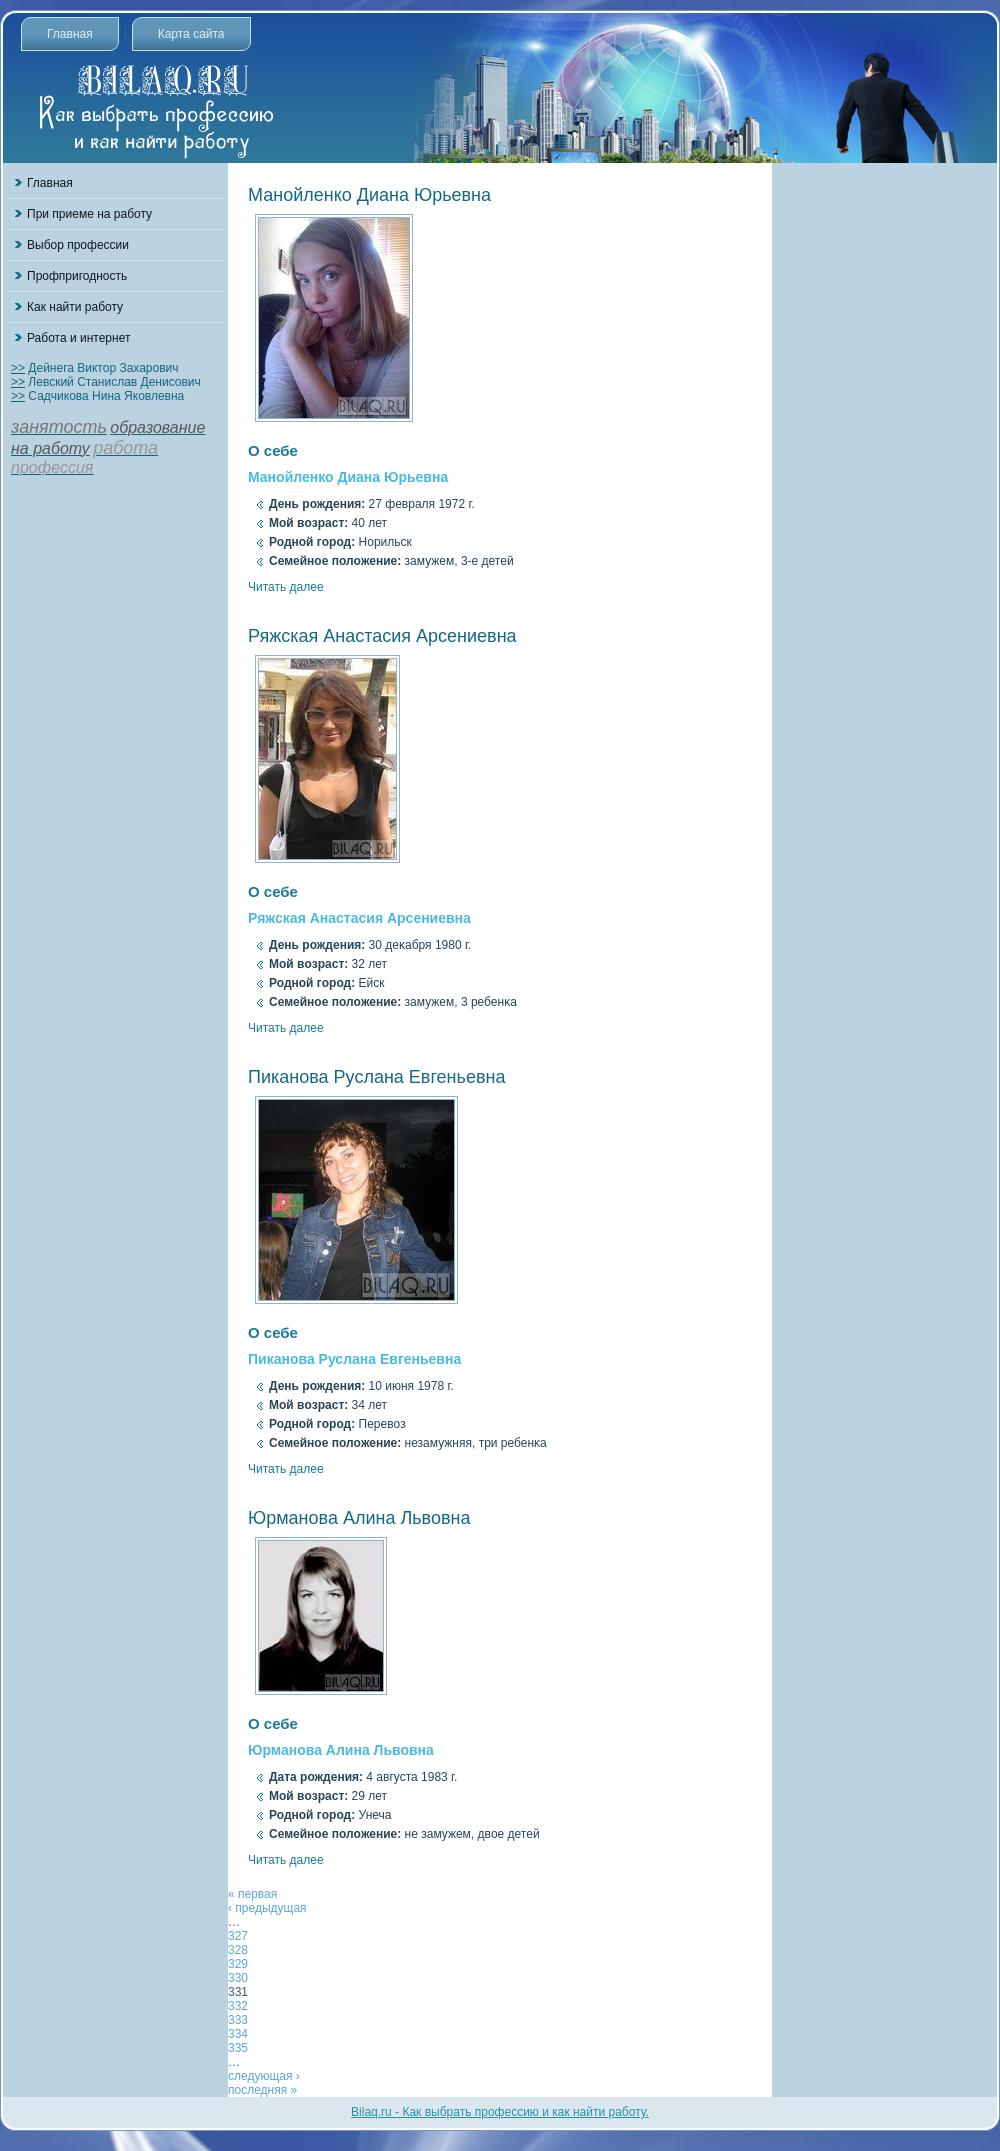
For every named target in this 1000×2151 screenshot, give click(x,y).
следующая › (264, 2076)
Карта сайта (191, 34)
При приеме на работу (89, 214)
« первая (252, 1894)
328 (238, 1950)
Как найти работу (75, 307)
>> (18, 368)
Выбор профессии (78, 245)
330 (238, 1978)
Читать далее (286, 587)
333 (238, 2020)
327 (238, 1936)
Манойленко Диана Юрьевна (369, 195)
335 (238, 2048)
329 (238, 1964)
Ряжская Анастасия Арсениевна (382, 636)
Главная (70, 34)
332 (238, 2006)
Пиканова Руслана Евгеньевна (376, 1077)
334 (238, 2034)
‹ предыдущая (267, 1908)
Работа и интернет (78, 338)
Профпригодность (77, 276)
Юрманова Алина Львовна (359, 1518)
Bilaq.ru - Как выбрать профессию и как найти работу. (500, 2112)
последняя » (262, 2090)
